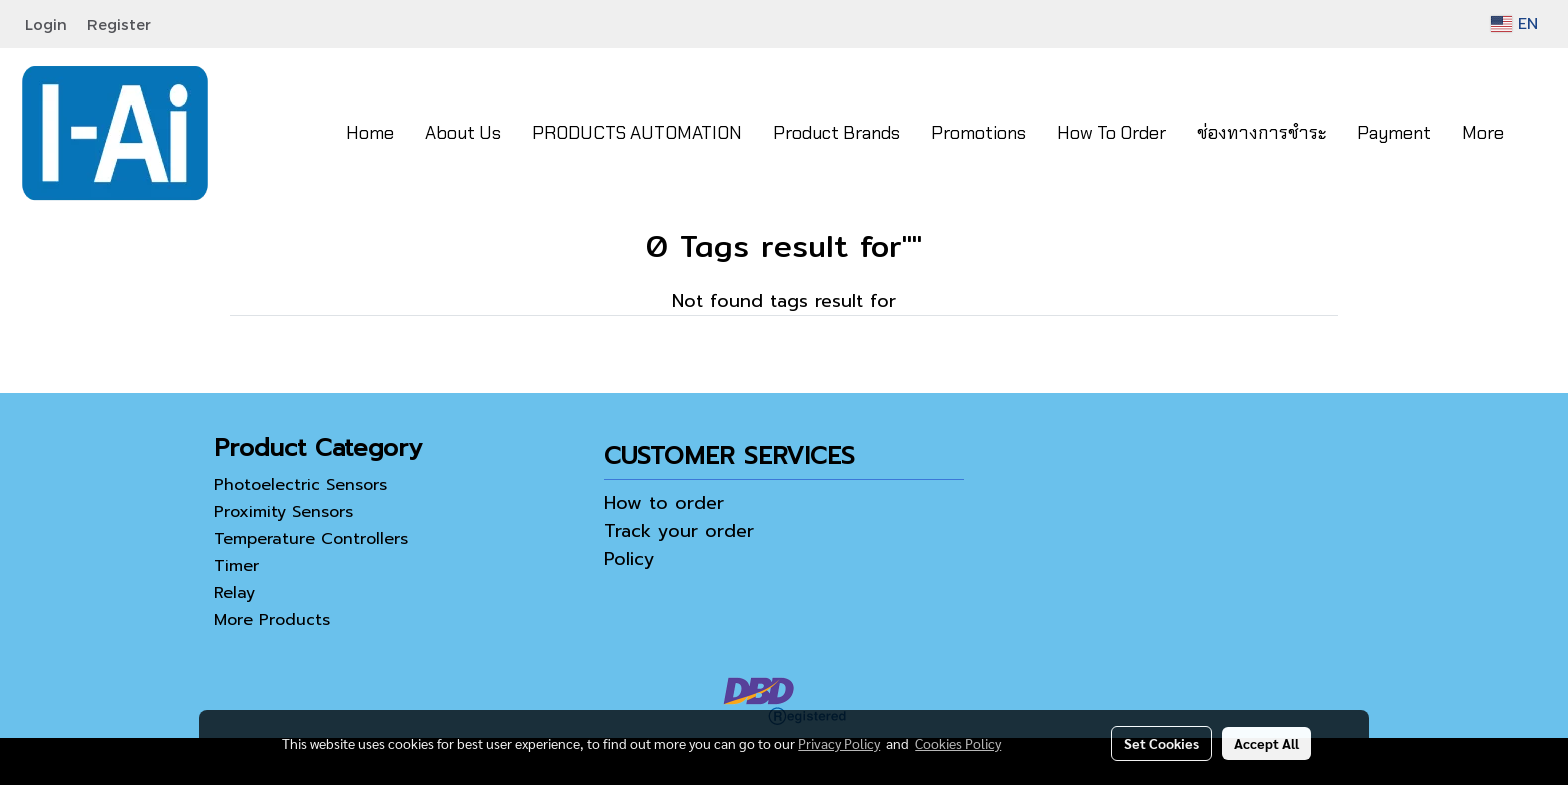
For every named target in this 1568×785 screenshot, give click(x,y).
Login (46, 24)
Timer (236, 566)
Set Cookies (1161, 743)
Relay (234, 593)
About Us (463, 133)
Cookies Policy (958, 743)
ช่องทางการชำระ (1261, 133)
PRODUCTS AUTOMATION (637, 133)
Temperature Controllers (311, 539)
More (1483, 133)
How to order (664, 503)
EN (1514, 24)
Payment (1394, 133)
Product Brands (836, 133)
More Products (272, 620)
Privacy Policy (839, 743)
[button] (1537, 133)
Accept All (1266, 743)
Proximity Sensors (283, 512)
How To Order (1111, 133)
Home (370, 133)
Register (119, 24)
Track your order (679, 531)
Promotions (978, 133)
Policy (629, 559)
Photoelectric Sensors (300, 485)
